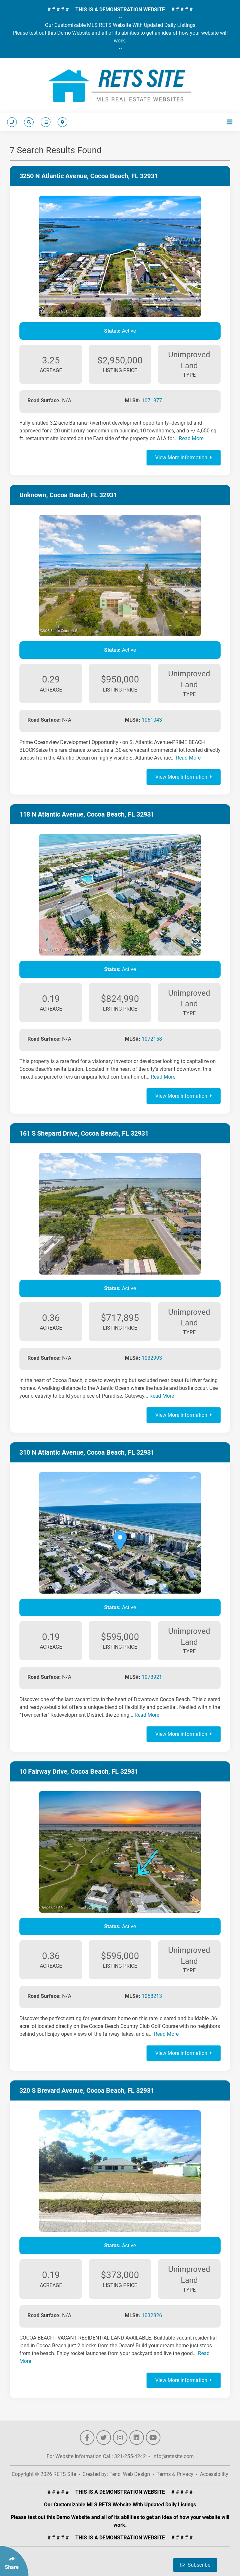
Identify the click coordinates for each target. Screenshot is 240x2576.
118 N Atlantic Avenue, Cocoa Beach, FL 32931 (86, 814)
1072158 (152, 1039)
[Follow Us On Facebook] (87, 2437)
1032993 (152, 1358)
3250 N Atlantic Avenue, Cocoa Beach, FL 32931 (88, 176)
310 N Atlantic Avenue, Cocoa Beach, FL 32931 (86, 1452)
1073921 (152, 1677)
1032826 (152, 2315)
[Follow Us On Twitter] (103, 2437)
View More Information (183, 457)
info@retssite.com (173, 2456)
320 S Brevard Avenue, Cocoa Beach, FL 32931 (86, 2090)
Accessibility (214, 2474)
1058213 (152, 1996)
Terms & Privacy (175, 2474)
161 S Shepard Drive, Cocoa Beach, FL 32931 (83, 1133)
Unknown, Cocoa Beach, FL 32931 (68, 495)
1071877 (152, 400)
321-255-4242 (130, 2456)
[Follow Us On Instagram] (120, 2437)
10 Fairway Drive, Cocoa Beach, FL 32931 (78, 1771)
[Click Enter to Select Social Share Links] (14, 2561)
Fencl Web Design (129, 2474)
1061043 (152, 720)
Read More (191, 438)
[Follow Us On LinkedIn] (136, 2437)
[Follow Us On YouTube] (153, 2437)
